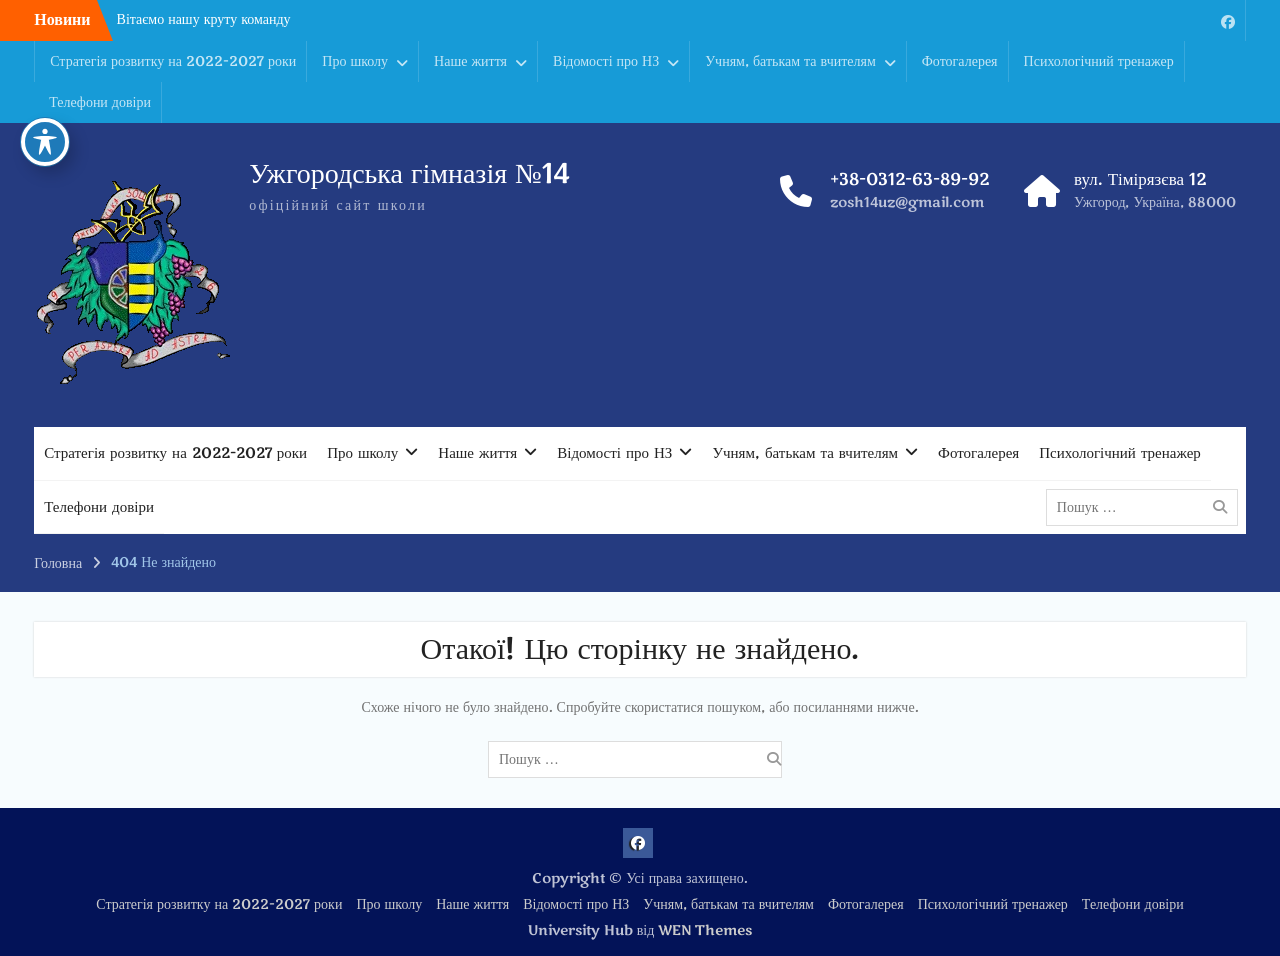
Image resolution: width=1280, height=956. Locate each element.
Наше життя (470, 61)
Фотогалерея (960, 61)
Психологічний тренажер (1099, 61)
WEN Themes (705, 930)
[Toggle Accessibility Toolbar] (45, 68)
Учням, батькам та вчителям (790, 61)
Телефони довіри (100, 102)
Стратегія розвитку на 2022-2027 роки (173, 61)
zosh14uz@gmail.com (907, 202)
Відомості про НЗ (606, 61)
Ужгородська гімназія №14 (409, 174)
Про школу (355, 61)
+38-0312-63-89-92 (909, 179)
